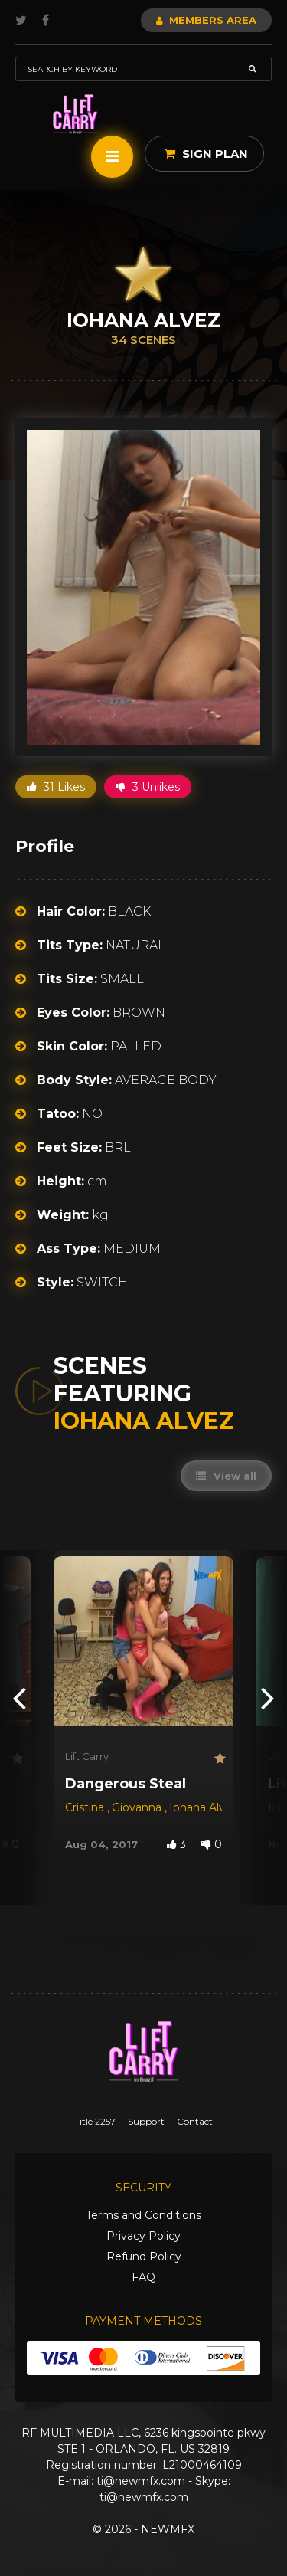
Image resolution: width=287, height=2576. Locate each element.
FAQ (143, 2277)
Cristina (86, 1807)
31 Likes (56, 787)
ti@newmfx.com (140, 2481)
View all (226, 1476)
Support (146, 2121)
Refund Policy (143, 2256)
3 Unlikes (148, 787)
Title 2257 (95, 2121)
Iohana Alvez (203, 1807)
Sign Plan (206, 153)
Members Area (206, 20)
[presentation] (19, 1697)
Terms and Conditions (143, 2215)
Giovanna (138, 1807)
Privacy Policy (143, 2236)
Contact (195, 2121)
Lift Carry (87, 1756)
